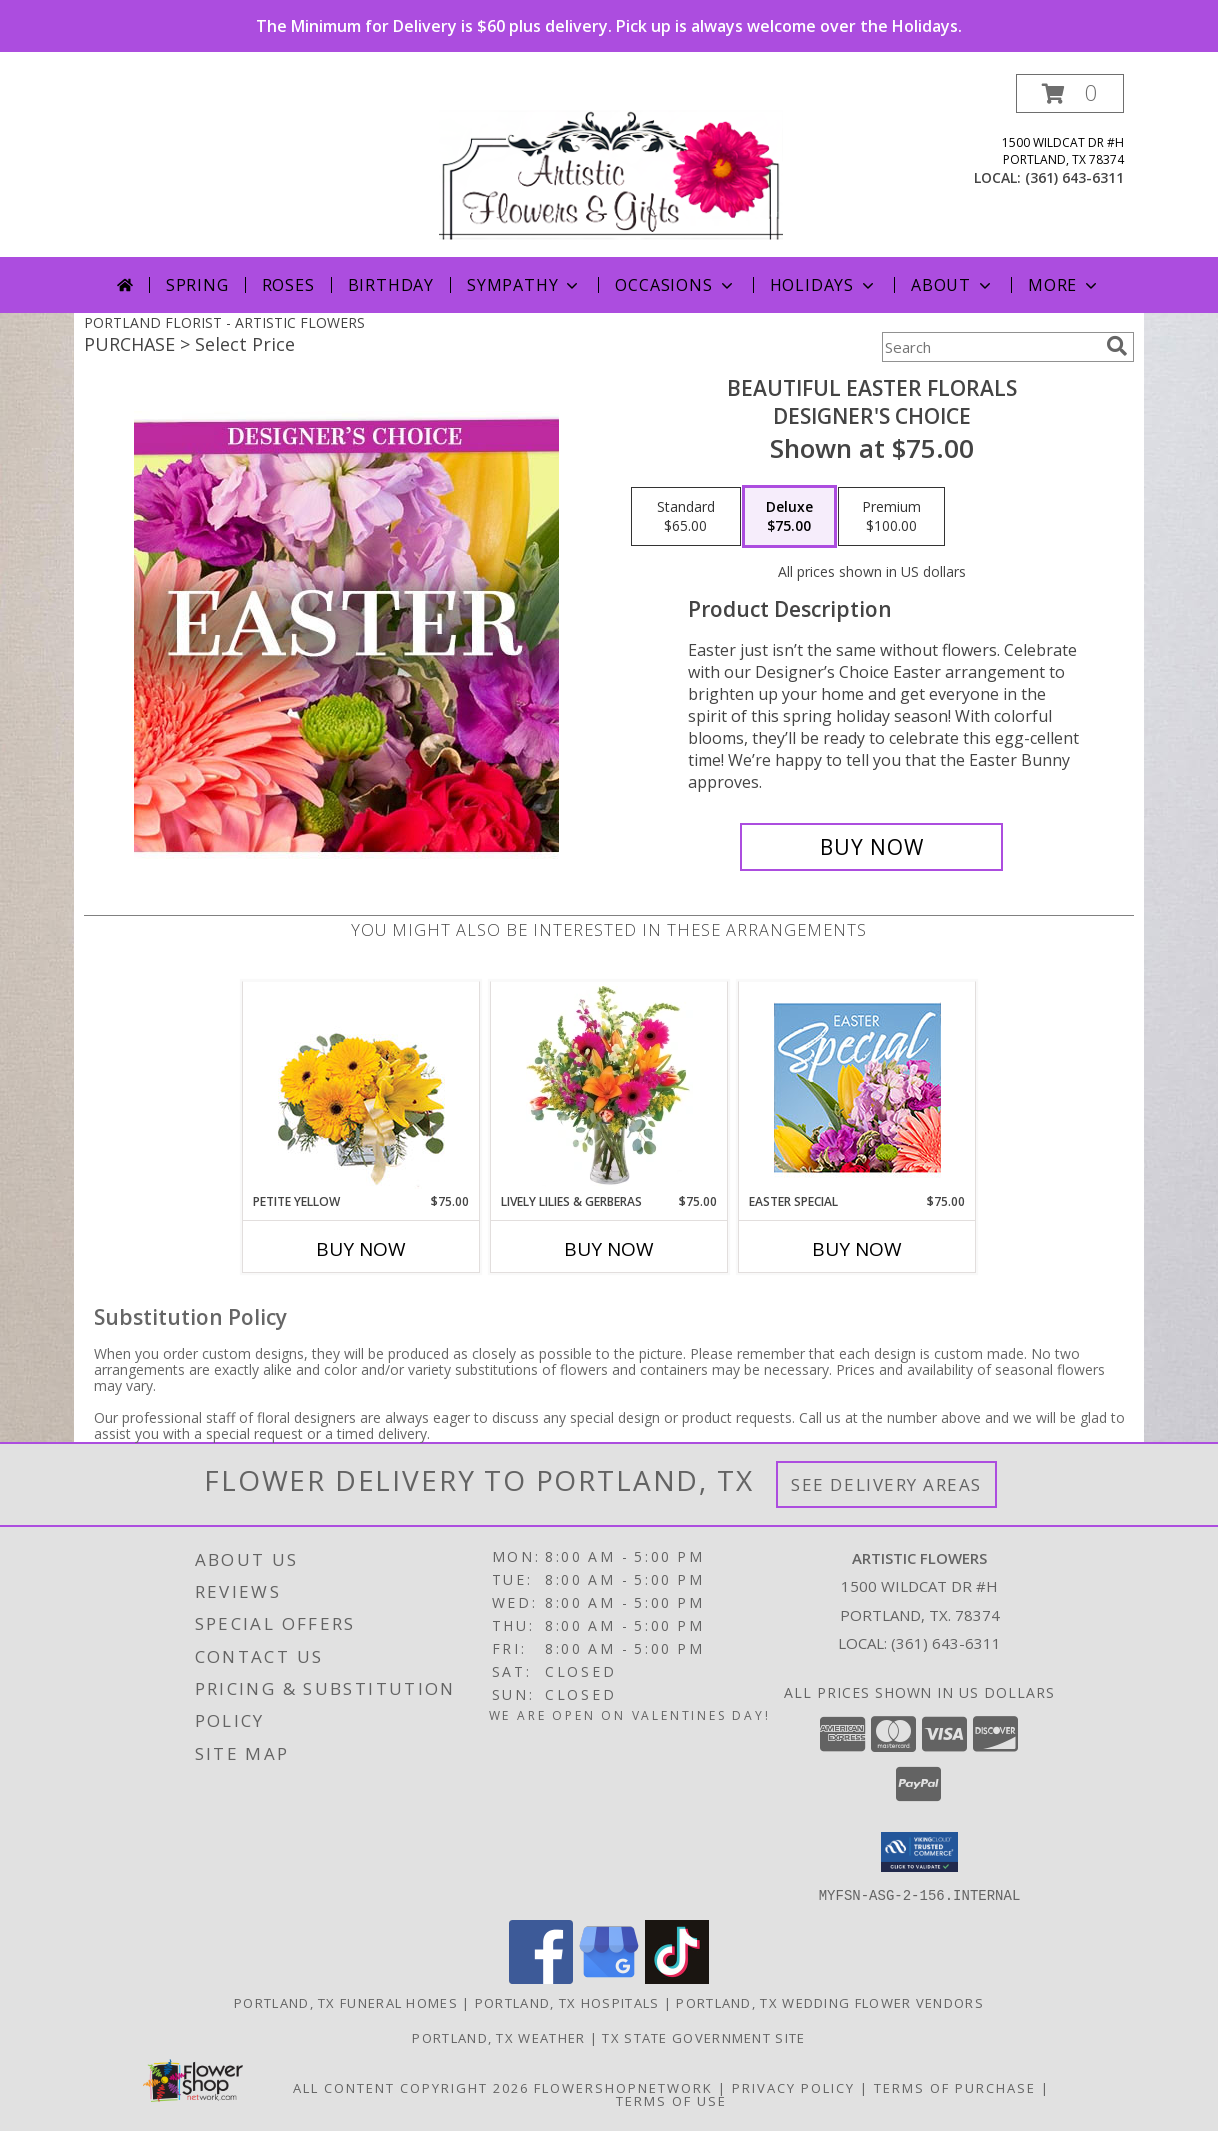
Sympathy (524, 285)
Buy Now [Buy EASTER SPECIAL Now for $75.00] (857, 1249)
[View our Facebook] (541, 1977)
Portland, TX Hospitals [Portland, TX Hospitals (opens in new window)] (567, 2002)
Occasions (675, 285)
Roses (288, 285)
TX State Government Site (703, 2037)
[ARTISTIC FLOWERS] (611, 165)
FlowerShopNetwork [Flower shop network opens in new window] (623, 2087)
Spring (197, 285)
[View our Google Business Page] (609, 1977)
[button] (1070, 93)
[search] (1117, 346)
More (1064, 285)
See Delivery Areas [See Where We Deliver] (886, 1484)
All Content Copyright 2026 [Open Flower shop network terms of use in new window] (411, 2087)
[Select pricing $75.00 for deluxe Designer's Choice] (789, 517)
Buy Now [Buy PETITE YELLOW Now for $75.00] (361, 1249)
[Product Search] (990, 347)
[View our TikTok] (677, 1977)
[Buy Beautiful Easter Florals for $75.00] (871, 847)
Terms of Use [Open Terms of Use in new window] (671, 2100)
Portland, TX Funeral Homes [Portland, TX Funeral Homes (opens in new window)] (346, 2002)
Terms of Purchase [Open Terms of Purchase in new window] (955, 2087)
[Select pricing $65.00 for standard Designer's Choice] (686, 517)
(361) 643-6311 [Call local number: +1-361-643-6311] (1074, 177)
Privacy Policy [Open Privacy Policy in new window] (793, 2087)
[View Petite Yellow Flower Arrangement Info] (361, 1087)
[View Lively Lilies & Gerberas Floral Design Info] (609, 1087)
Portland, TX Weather (498, 2037)
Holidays (824, 285)
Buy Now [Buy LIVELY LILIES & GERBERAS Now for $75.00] (609, 1249)
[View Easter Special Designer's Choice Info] (857, 1087)
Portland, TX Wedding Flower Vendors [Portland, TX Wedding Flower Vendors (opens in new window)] (830, 2002)
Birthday (391, 285)
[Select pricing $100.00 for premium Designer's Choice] (891, 517)
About (953, 285)
